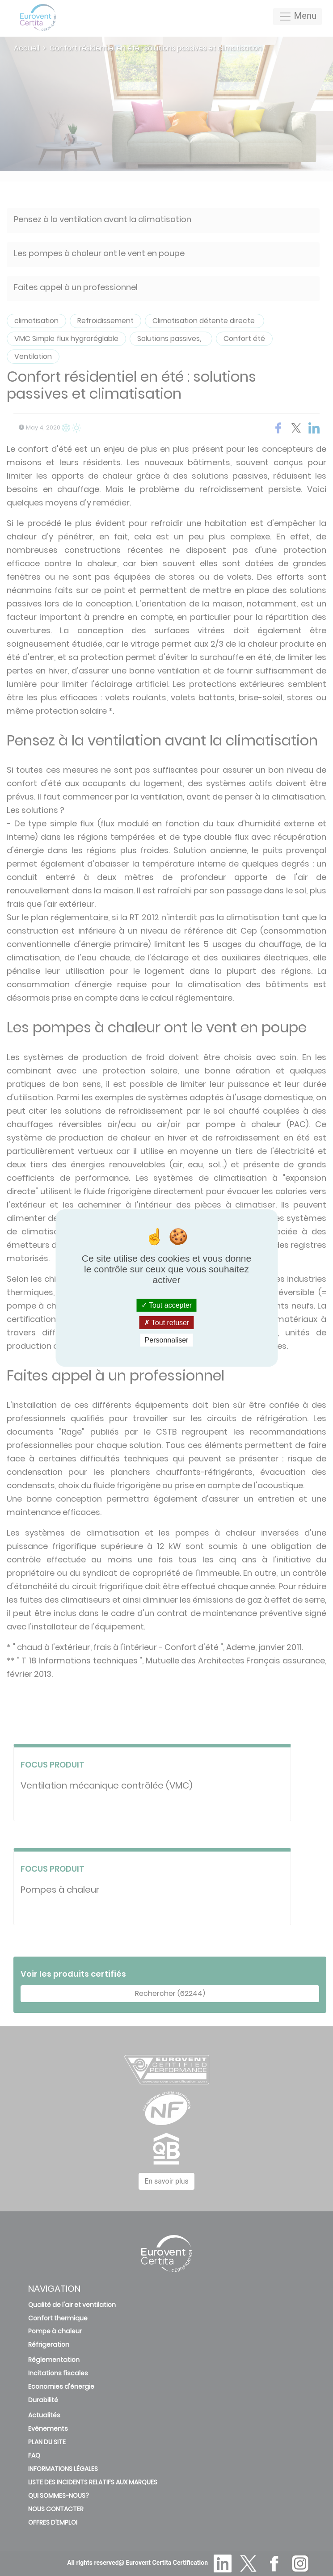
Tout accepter (166, 1305)
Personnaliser (167, 1340)
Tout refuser (167, 1322)
